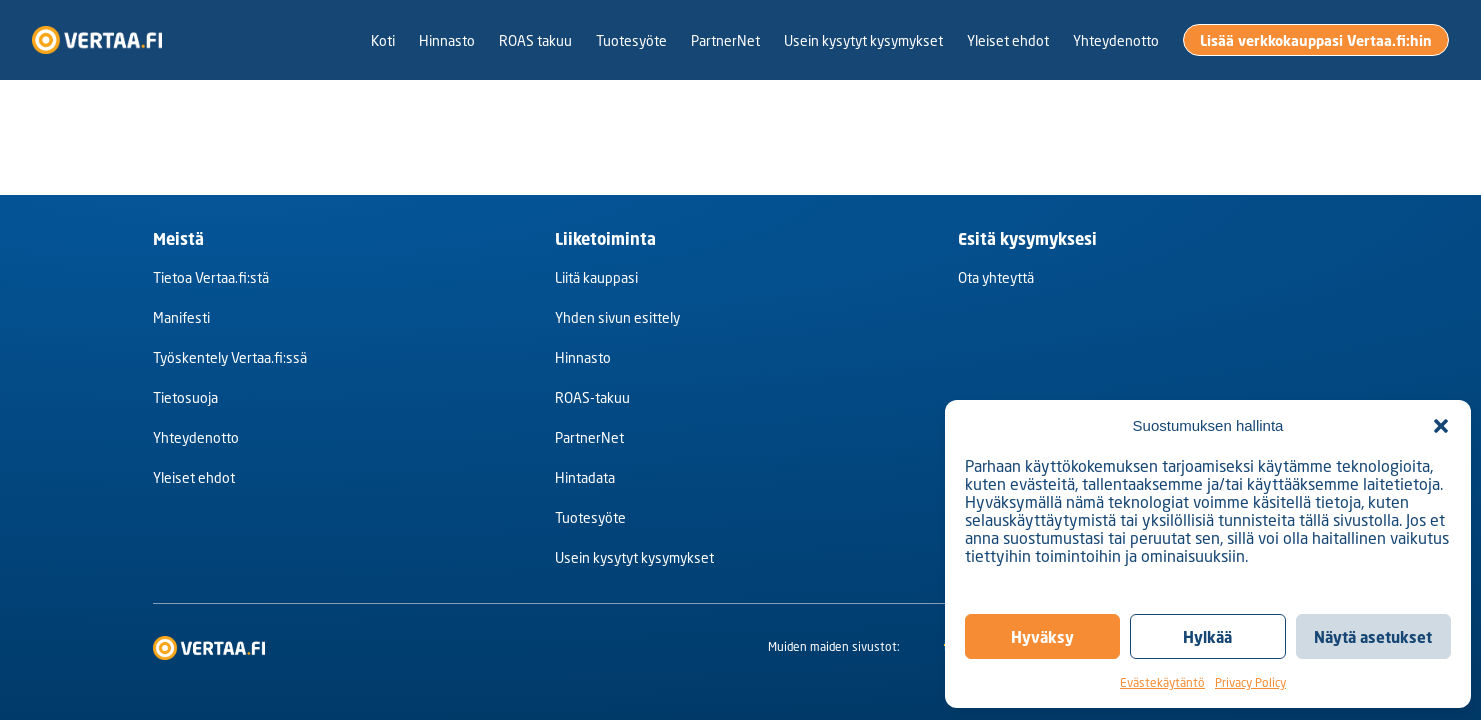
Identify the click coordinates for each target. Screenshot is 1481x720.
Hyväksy (1042, 637)
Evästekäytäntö (1162, 682)
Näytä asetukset (1373, 637)
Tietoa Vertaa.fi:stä (211, 277)
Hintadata (585, 477)
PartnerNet (589, 437)
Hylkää (1207, 637)
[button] (1441, 426)
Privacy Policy (1250, 682)
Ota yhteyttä (996, 277)
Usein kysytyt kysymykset (634, 557)
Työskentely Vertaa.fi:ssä (230, 357)
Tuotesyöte (590, 517)
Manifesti (181, 317)
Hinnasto (583, 357)
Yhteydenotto (196, 437)
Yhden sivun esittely (617, 317)
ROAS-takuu (592, 397)
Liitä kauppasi (596, 277)
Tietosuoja (185, 397)
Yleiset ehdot (194, 477)
